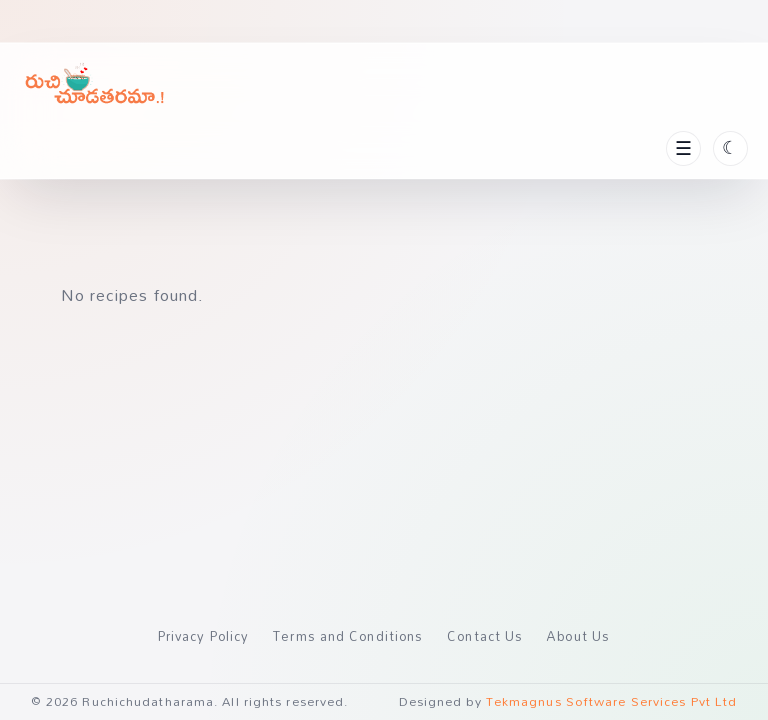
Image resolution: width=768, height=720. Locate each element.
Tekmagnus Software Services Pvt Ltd (612, 701)
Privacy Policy (203, 636)
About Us (578, 636)
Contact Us (485, 636)
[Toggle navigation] (683, 148)
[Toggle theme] (730, 148)
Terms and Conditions (348, 636)
